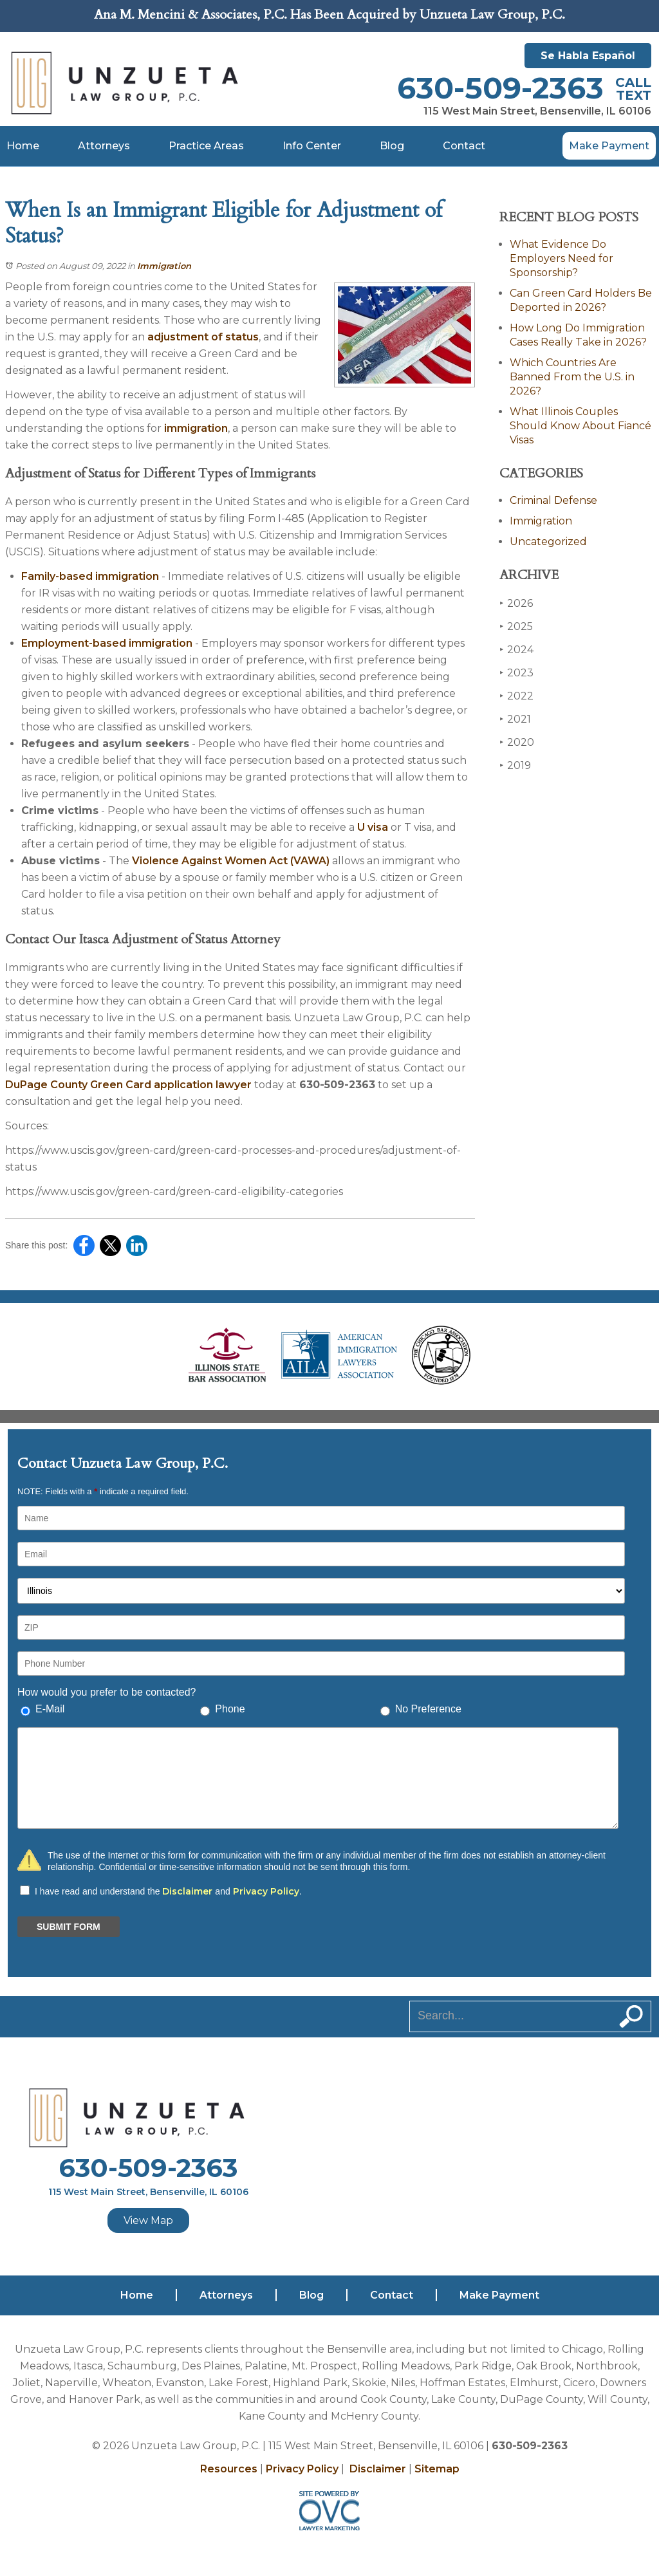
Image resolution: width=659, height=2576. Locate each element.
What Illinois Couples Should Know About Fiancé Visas (580, 425)
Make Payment (609, 146)
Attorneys (104, 146)
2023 (516, 673)
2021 (515, 719)
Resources (228, 2469)
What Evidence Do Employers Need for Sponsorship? (561, 258)
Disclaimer (187, 1891)
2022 (516, 696)
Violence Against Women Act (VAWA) (231, 861)
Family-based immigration (90, 576)
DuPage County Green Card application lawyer (128, 1085)
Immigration (164, 266)
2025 (516, 626)
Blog (392, 146)
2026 (516, 603)
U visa (372, 827)
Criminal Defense (553, 500)
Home (22, 146)
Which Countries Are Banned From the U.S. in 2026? (572, 377)
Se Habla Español (588, 56)
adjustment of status (203, 337)
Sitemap (436, 2469)
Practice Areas (206, 146)
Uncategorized (548, 541)
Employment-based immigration (106, 643)
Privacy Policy (266, 1891)
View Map (148, 2220)
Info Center (312, 146)
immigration (196, 428)
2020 (516, 742)
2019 (515, 765)
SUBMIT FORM (68, 1927)
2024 (516, 650)
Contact (464, 146)
